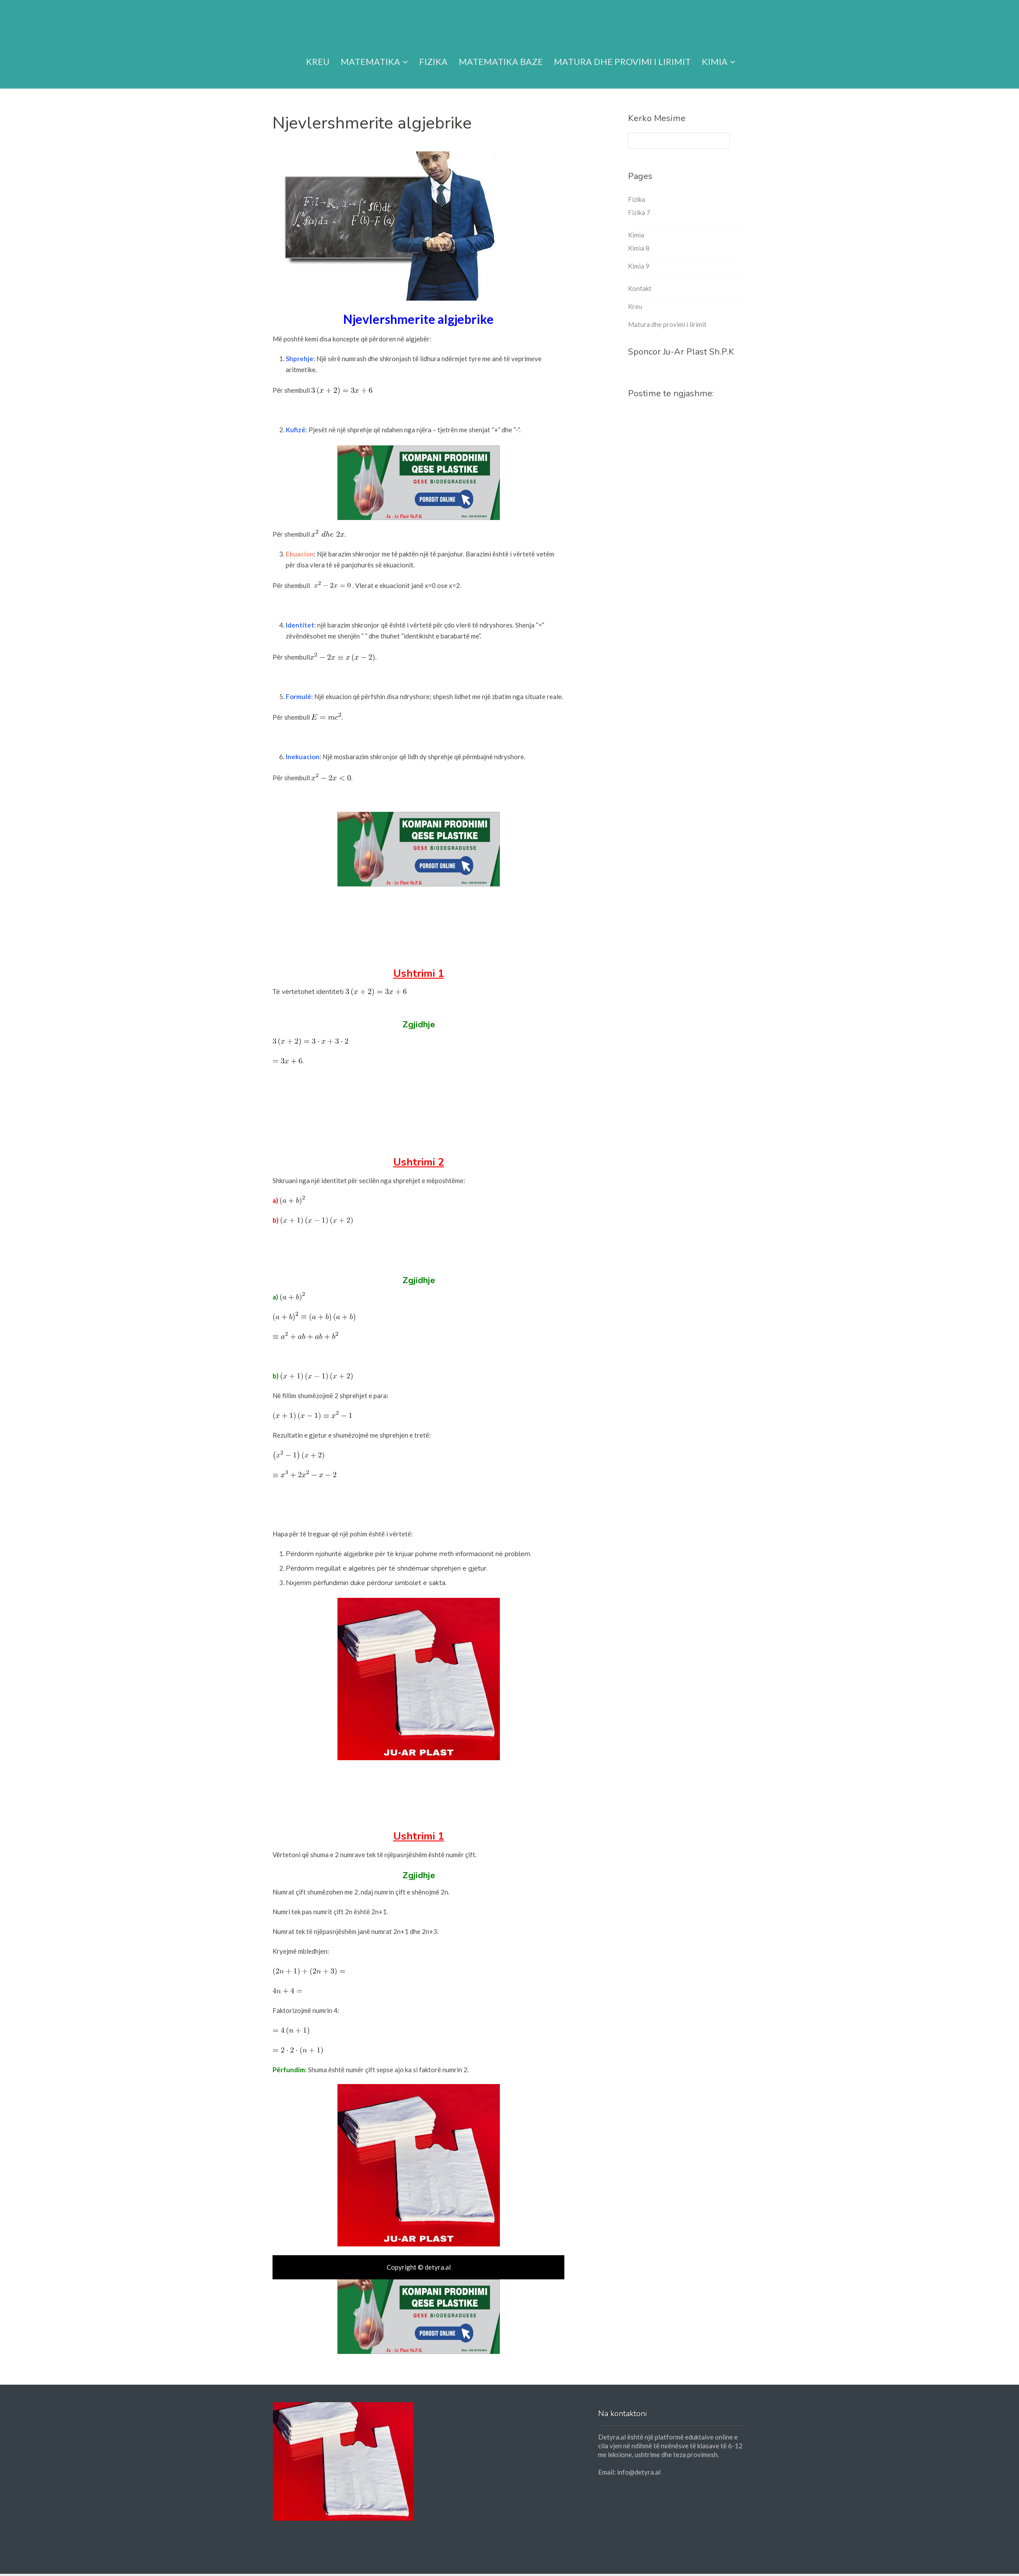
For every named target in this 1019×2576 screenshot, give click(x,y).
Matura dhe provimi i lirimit (622, 51)
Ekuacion (300, 554)
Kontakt (640, 288)
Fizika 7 (639, 212)
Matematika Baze (501, 51)
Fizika (433, 51)
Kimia (719, 51)
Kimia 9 (638, 266)
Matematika (374, 51)
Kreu (318, 51)
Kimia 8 (638, 248)
